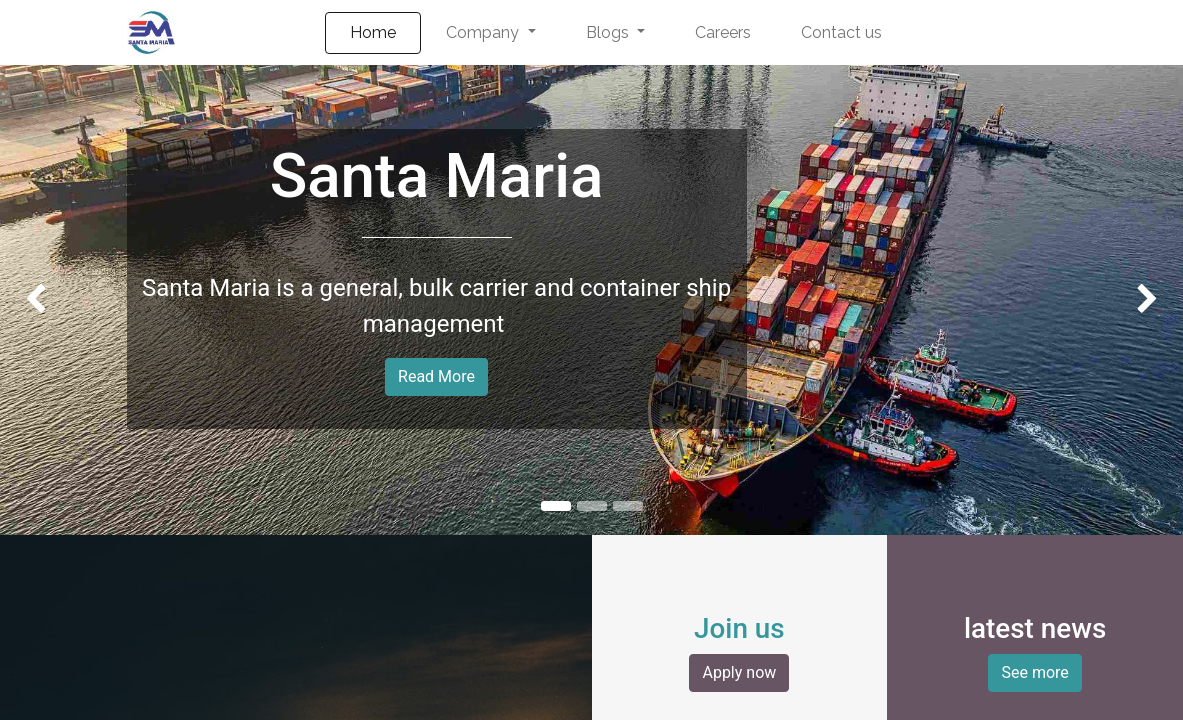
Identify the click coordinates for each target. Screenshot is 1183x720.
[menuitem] (373, 33)
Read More (436, 376)
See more (1034, 672)
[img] (47, 300)
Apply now (739, 672)
